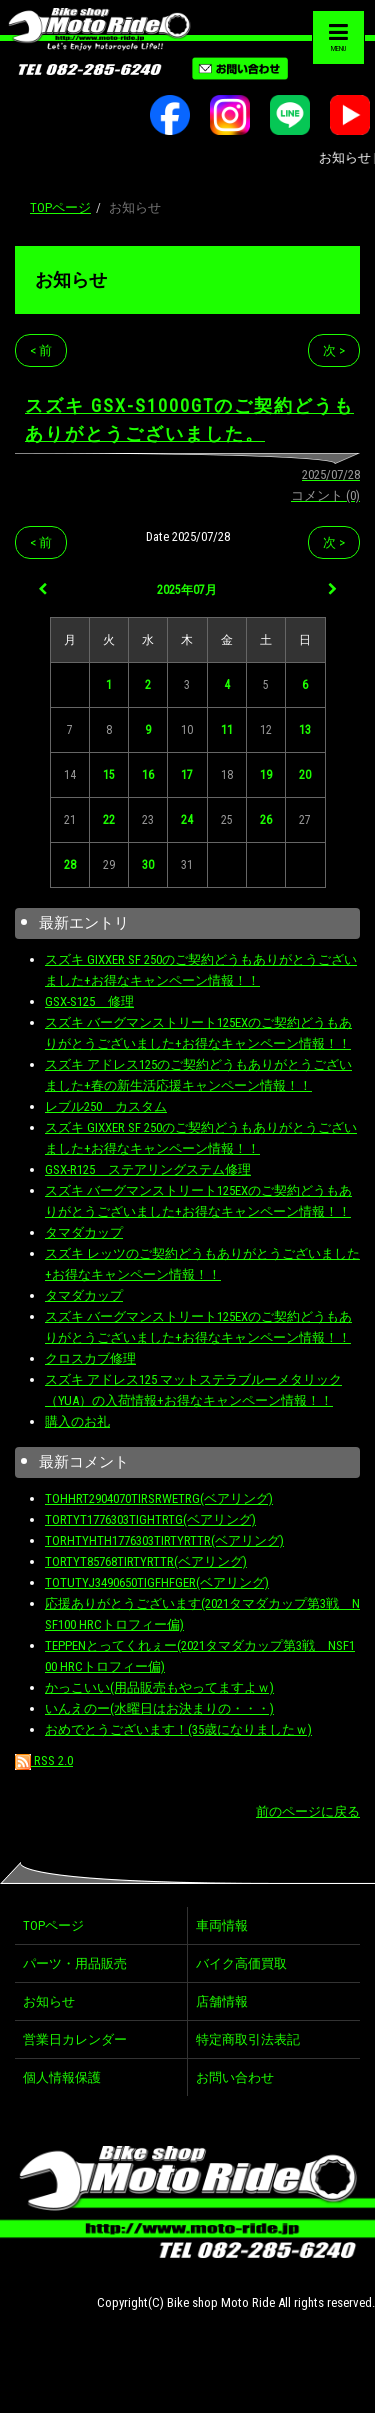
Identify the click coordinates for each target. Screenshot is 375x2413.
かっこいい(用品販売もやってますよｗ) (159, 1687)
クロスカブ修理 (90, 1358)
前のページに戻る (308, 1811)
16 (148, 775)
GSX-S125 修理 (89, 1001)
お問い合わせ (235, 2077)
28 (70, 865)
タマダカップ (84, 1232)
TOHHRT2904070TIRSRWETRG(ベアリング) (159, 1498)
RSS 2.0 (44, 1760)
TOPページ (60, 207)
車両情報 (222, 1925)
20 (305, 775)
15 (109, 775)
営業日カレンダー (75, 2039)
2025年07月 (187, 590)
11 (227, 730)
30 (148, 865)
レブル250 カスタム (106, 1106)
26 (266, 820)
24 (187, 820)
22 (109, 820)
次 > (334, 350)
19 (266, 775)
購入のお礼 (77, 1421)
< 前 (41, 350)
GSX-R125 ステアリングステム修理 (148, 1169)
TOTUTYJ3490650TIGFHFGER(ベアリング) (157, 1582)
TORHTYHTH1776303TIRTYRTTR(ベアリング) (164, 1540)
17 (187, 775)
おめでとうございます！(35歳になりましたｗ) (178, 1729)
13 (305, 730)
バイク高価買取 (241, 1963)
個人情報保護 (62, 2077)
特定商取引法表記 (248, 2039)
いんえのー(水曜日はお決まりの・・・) (159, 1708)
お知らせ (71, 279)
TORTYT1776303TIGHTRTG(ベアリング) (150, 1519)
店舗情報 (222, 2001)
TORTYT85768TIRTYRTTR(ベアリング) (146, 1561)
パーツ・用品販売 (75, 1963)
